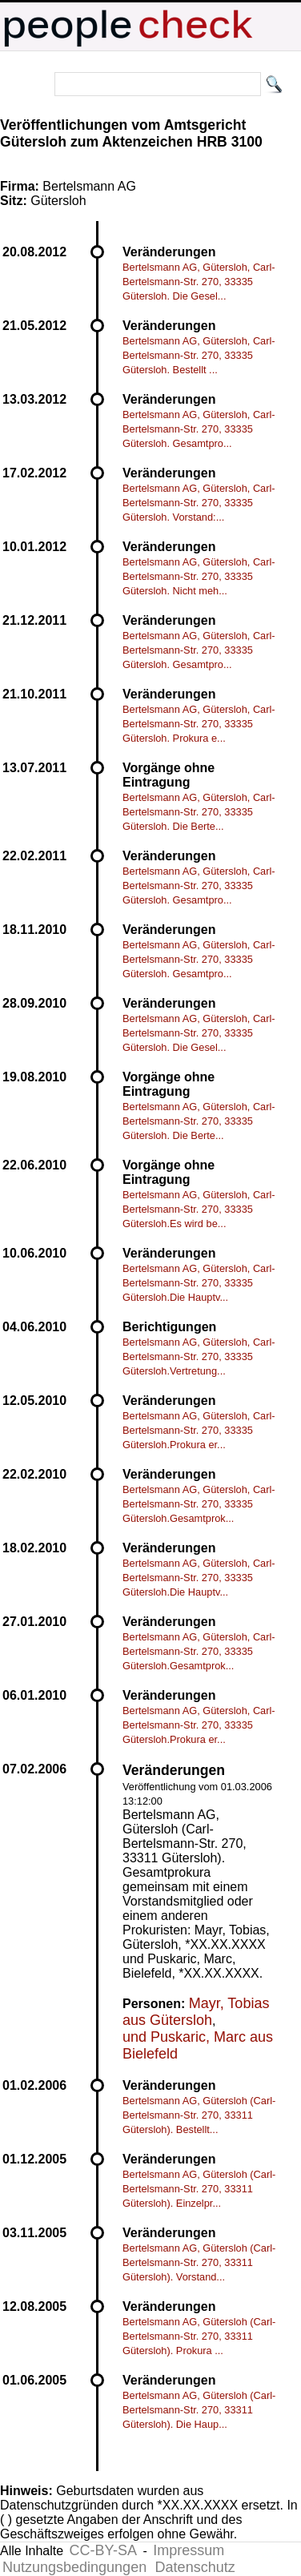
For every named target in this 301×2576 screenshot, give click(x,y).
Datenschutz (195, 2567)
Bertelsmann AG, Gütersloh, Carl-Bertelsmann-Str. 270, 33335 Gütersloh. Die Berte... (198, 811)
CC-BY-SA (103, 2550)
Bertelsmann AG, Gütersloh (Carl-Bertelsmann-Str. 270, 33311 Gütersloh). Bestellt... (198, 2115)
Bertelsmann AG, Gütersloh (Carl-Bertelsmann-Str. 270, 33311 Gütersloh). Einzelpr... (198, 2188)
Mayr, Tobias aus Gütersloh (195, 2011)
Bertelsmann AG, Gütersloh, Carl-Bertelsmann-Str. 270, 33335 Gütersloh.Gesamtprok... (198, 1503)
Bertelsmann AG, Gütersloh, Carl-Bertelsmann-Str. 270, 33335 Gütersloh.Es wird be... (198, 1209)
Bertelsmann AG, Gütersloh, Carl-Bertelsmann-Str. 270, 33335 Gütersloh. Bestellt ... (198, 355)
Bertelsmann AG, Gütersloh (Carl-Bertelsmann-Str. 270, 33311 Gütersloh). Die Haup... (198, 2409)
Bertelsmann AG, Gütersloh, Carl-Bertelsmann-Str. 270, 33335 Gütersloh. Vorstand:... (198, 502)
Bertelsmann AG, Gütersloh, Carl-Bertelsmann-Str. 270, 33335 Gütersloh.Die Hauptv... (198, 1282)
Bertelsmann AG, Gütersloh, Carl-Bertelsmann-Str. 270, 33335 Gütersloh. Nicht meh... (198, 576)
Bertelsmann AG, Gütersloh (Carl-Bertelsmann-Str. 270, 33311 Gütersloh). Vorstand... (198, 2262)
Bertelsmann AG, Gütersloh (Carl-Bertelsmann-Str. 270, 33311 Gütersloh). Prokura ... (198, 2336)
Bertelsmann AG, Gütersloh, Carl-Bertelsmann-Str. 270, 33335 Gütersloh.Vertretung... (198, 1356)
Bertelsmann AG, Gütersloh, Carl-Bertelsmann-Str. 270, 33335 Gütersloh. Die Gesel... (198, 281)
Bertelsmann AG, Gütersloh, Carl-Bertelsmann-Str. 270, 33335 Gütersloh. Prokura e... (198, 723)
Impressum (188, 2550)
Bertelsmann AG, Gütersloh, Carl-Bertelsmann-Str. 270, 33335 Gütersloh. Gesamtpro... (198, 429)
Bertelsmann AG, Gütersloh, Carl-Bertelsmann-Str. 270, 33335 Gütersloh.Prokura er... (198, 1430)
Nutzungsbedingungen (74, 2567)
